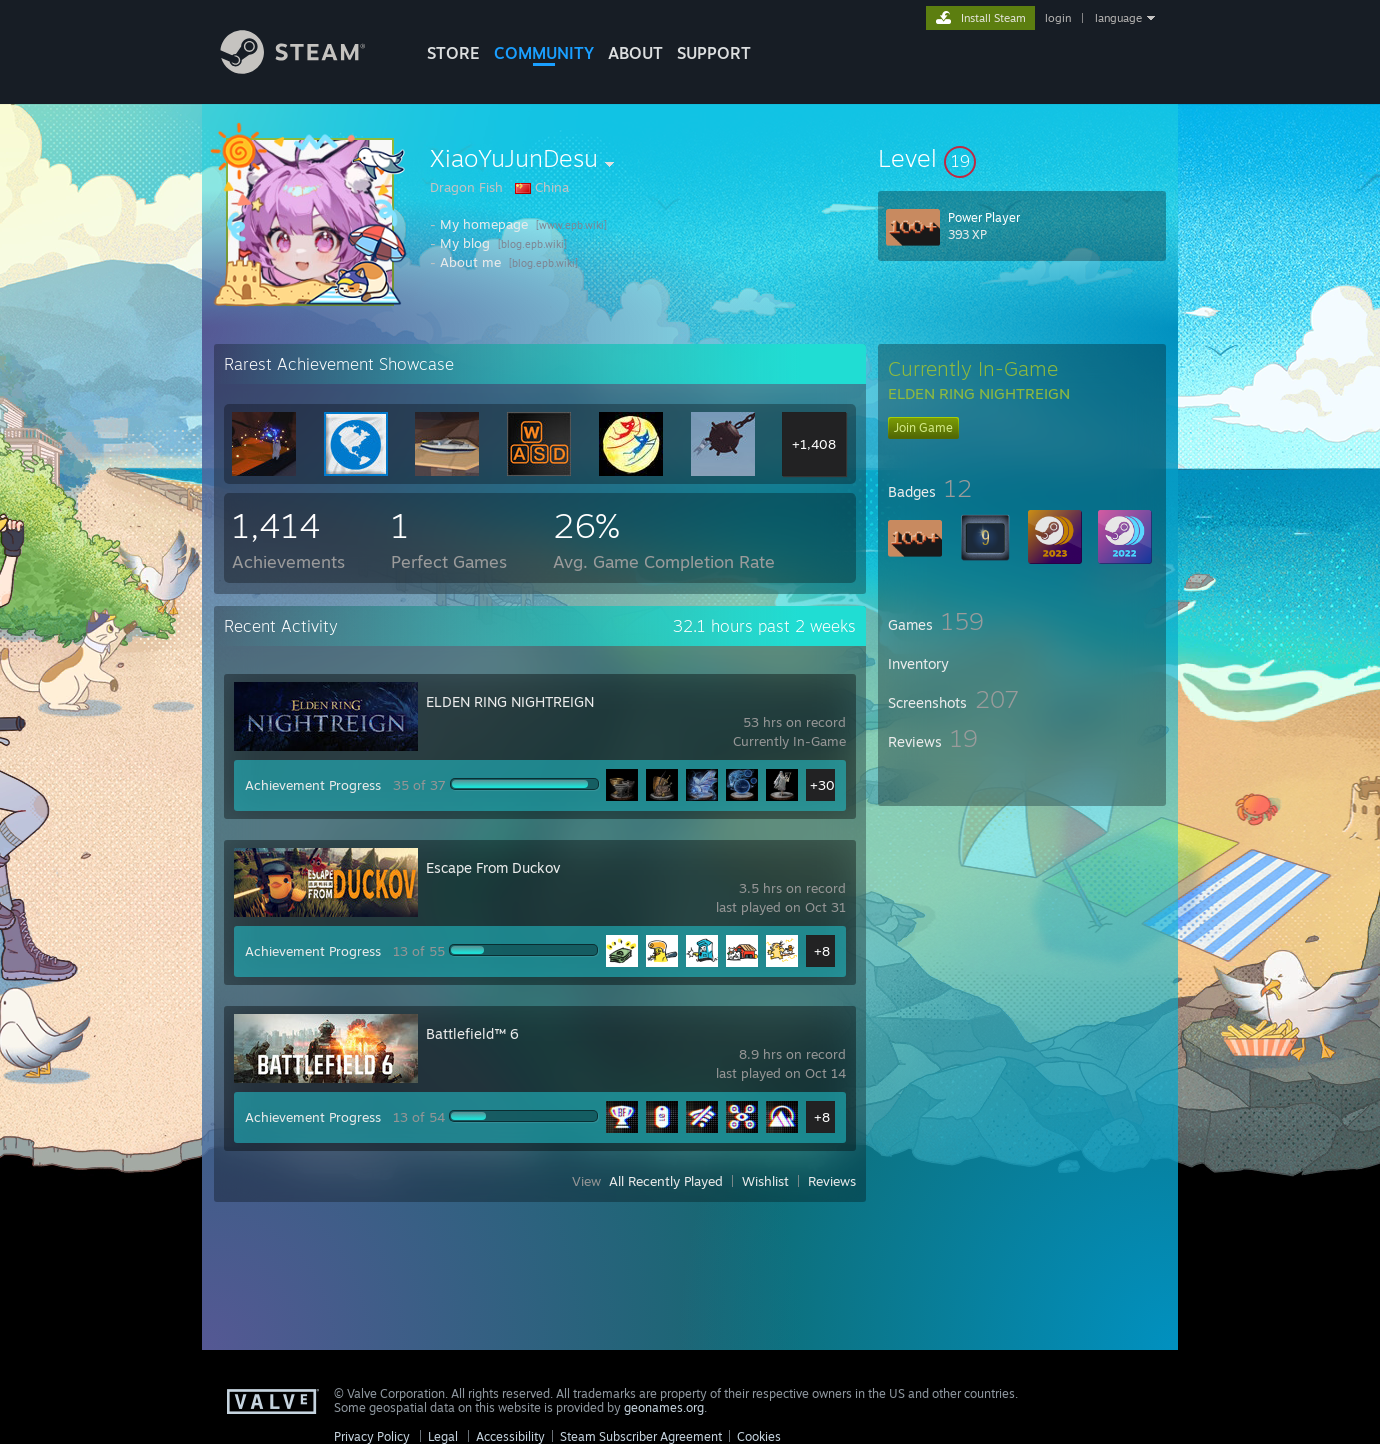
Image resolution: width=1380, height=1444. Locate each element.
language (1118, 18)
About (635, 53)
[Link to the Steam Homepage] (308, 68)
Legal (443, 1436)
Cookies (759, 1436)
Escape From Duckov (493, 867)
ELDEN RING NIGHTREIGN (510, 701)
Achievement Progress (313, 785)
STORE (453, 53)
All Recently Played (666, 1181)
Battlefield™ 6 (472, 1033)
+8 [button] (822, 951)
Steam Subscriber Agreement (641, 1436)
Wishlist (765, 1181)
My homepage (484, 224)
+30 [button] (822, 785)
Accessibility (510, 1436)
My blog (465, 243)
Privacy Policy (372, 1436)
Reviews (832, 1181)
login (1058, 18)
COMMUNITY (544, 53)
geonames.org (664, 1407)
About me (470, 262)
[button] (1022, 158)
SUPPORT (714, 53)
